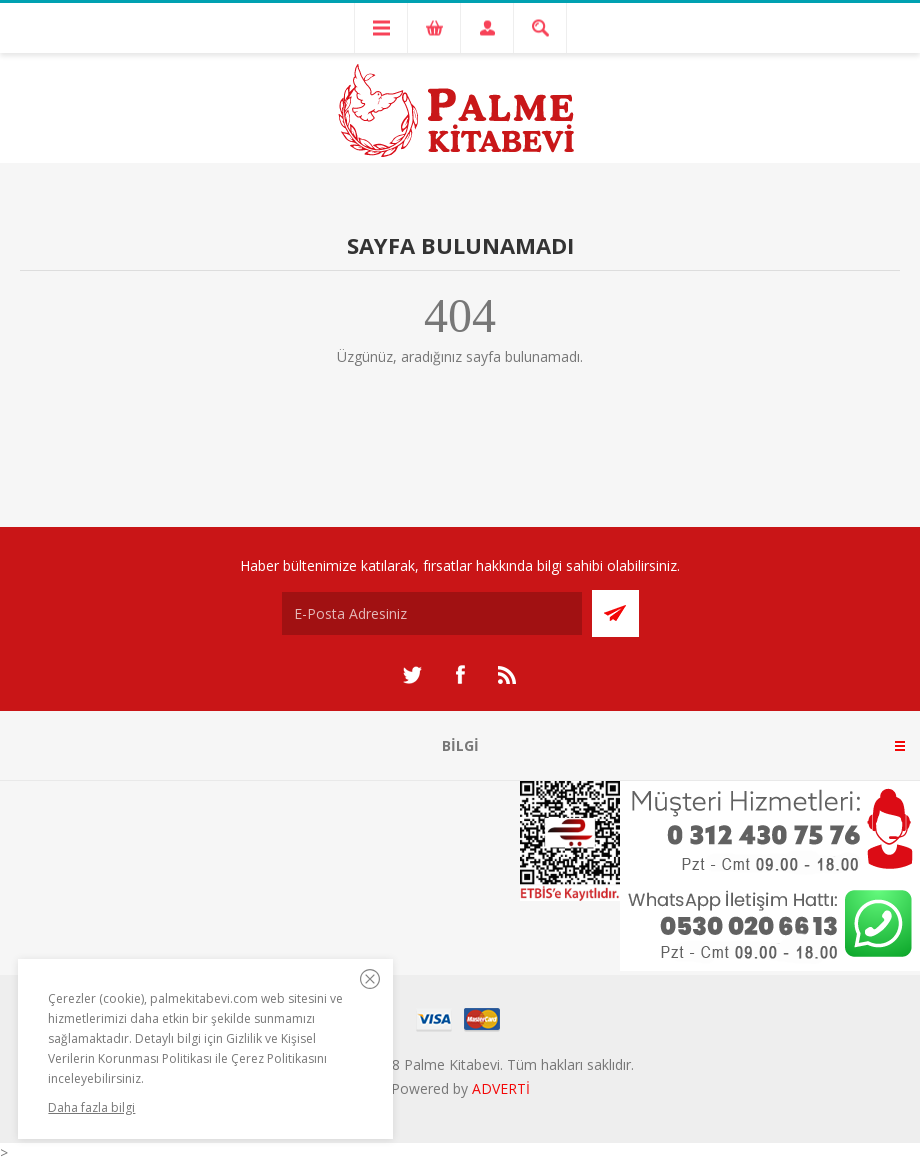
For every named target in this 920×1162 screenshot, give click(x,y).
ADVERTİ (501, 1088)
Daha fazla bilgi (91, 1107)
